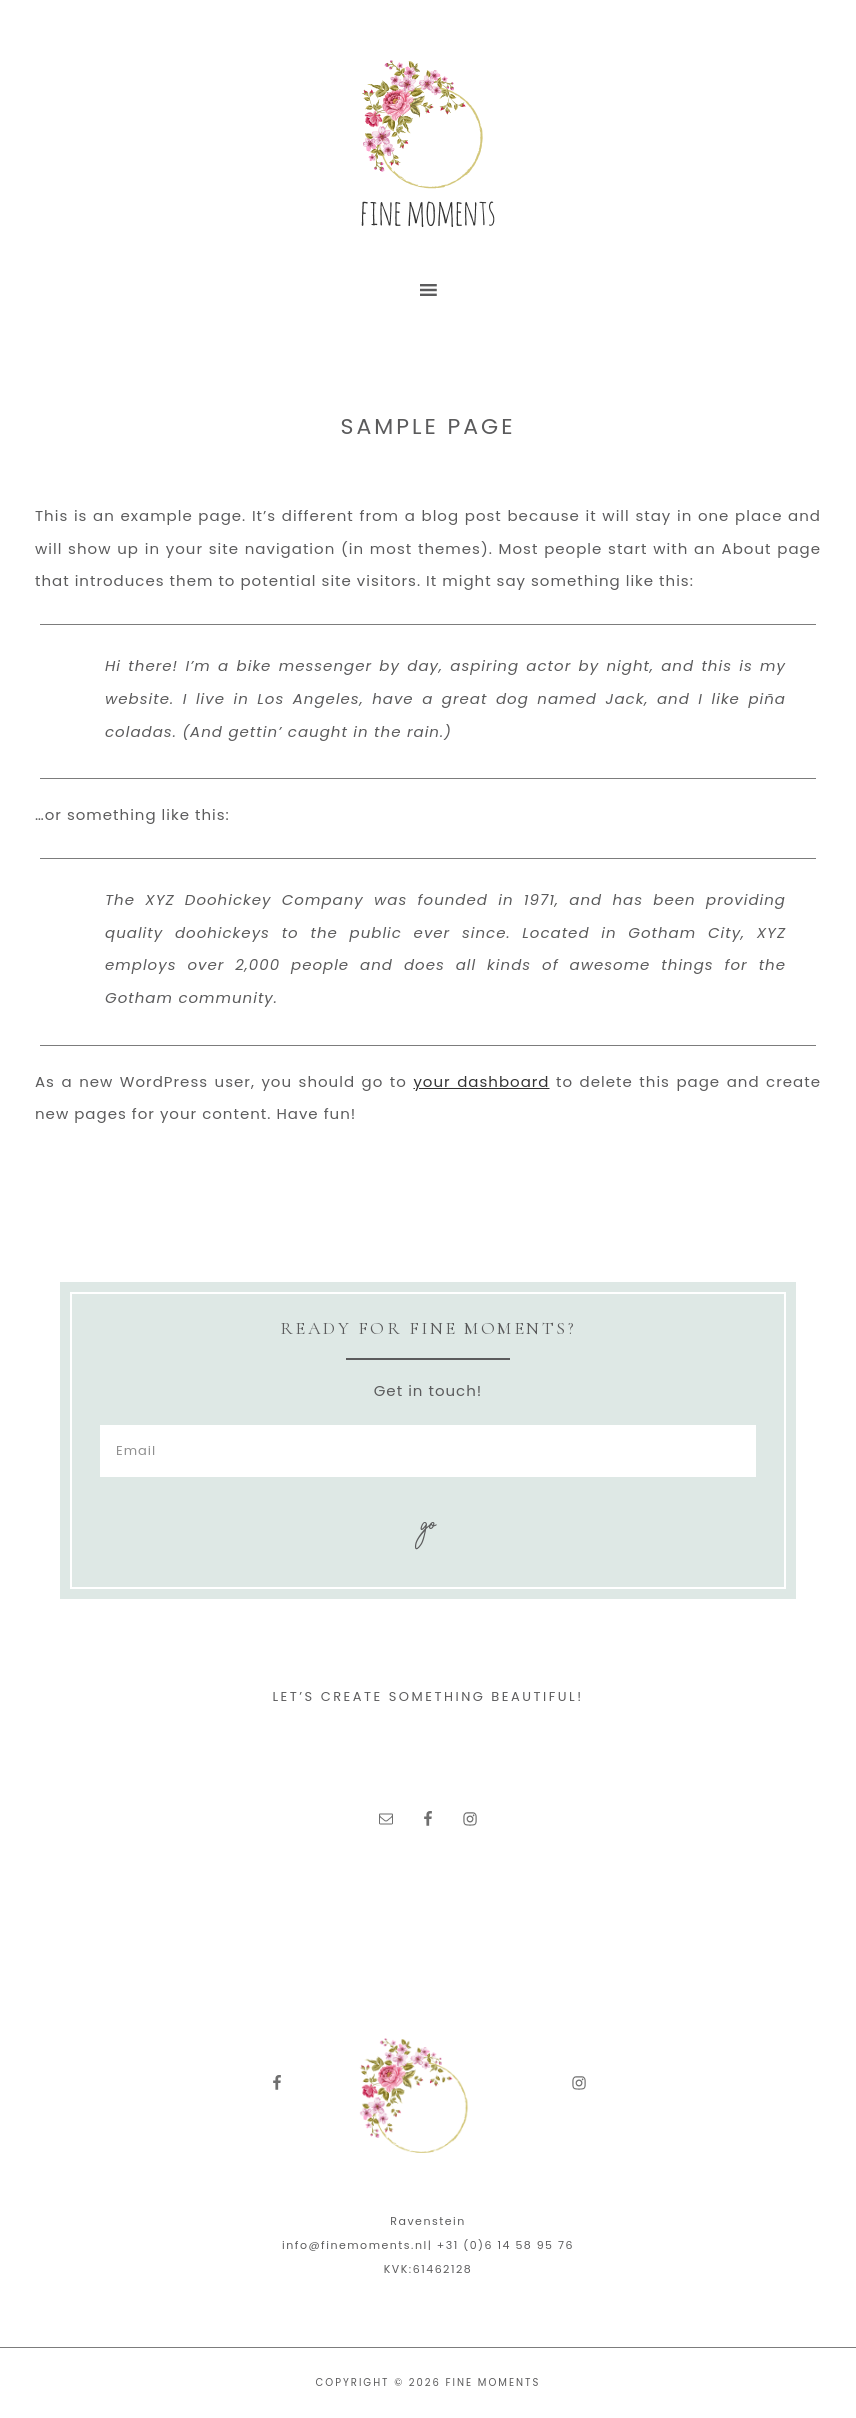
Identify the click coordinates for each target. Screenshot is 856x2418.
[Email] (428, 1451)
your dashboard (481, 1081)
